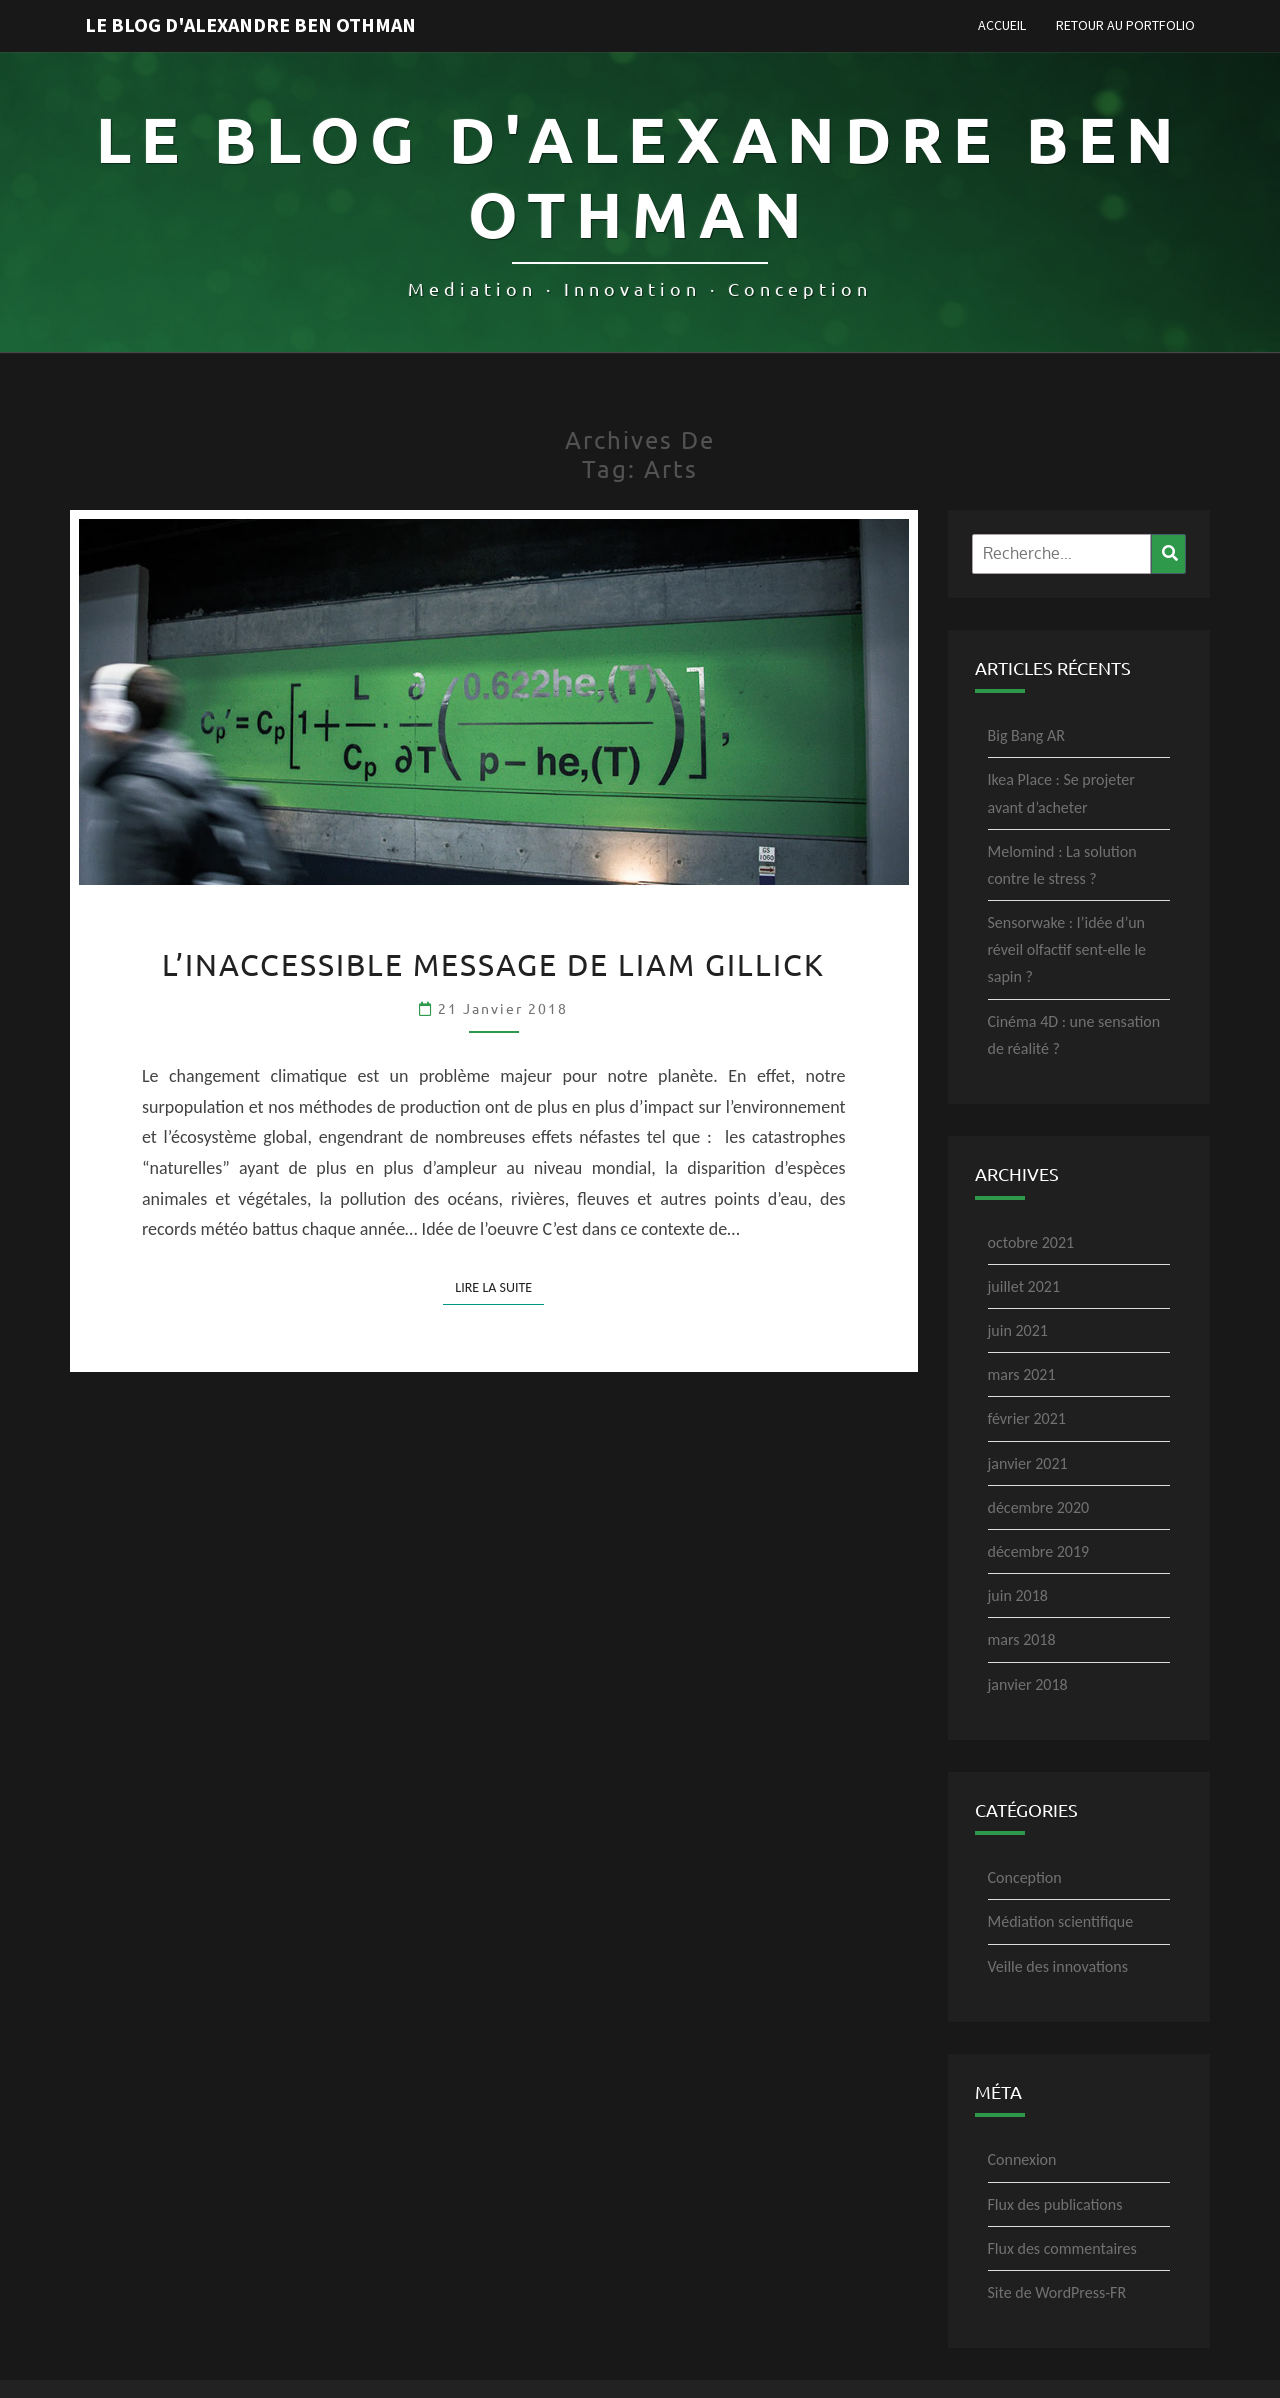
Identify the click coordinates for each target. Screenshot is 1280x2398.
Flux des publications (1055, 2204)
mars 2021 (1022, 1374)
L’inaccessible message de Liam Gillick (493, 964)
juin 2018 (1018, 1595)
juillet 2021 (1024, 1286)
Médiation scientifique (1061, 1921)
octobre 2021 (1031, 1242)
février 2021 (1027, 1418)
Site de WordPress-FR (1057, 2292)
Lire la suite (499, 1286)
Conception (1025, 1877)
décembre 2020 (1039, 1507)
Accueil (1002, 25)
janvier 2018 (1028, 1684)
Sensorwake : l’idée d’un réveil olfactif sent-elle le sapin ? (1067, 949)
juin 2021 (1018, 1330)
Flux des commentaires (1062, 2248)
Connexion (1022, 2159)
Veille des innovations (1058, 1966)
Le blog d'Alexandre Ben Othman (250, 24)
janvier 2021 (1028, 1463)
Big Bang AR (1026, 735)
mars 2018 (1022, 1639)
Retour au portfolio (1125, 25)
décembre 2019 (1039, 1551)
